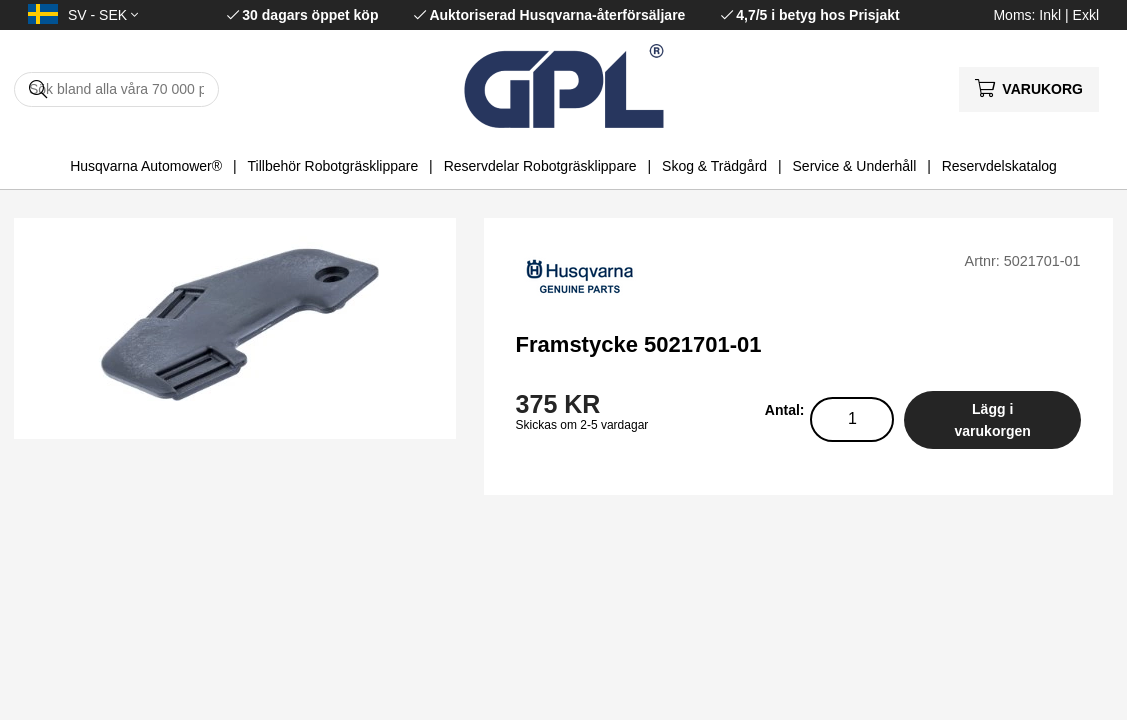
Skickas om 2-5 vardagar (582, 425)
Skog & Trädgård (714, 166)
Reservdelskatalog (999, 166)
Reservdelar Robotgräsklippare (540, 166)
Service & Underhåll (855, 166)
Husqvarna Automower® (146, 166)
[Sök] (116, 89)
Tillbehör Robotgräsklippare (333, 166)
